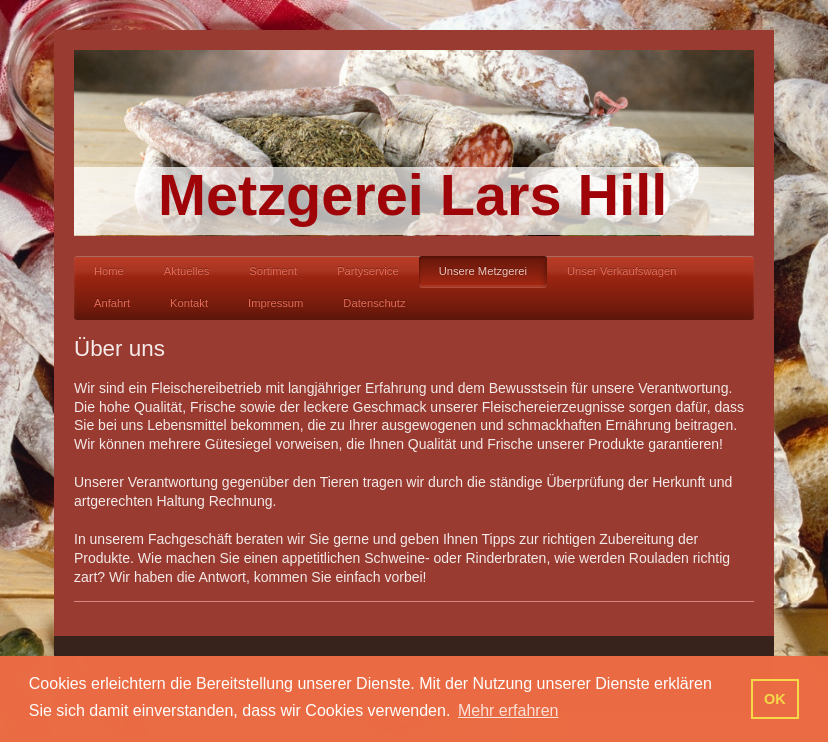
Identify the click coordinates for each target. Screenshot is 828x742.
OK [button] (775, 699)
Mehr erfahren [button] (508, 710)
